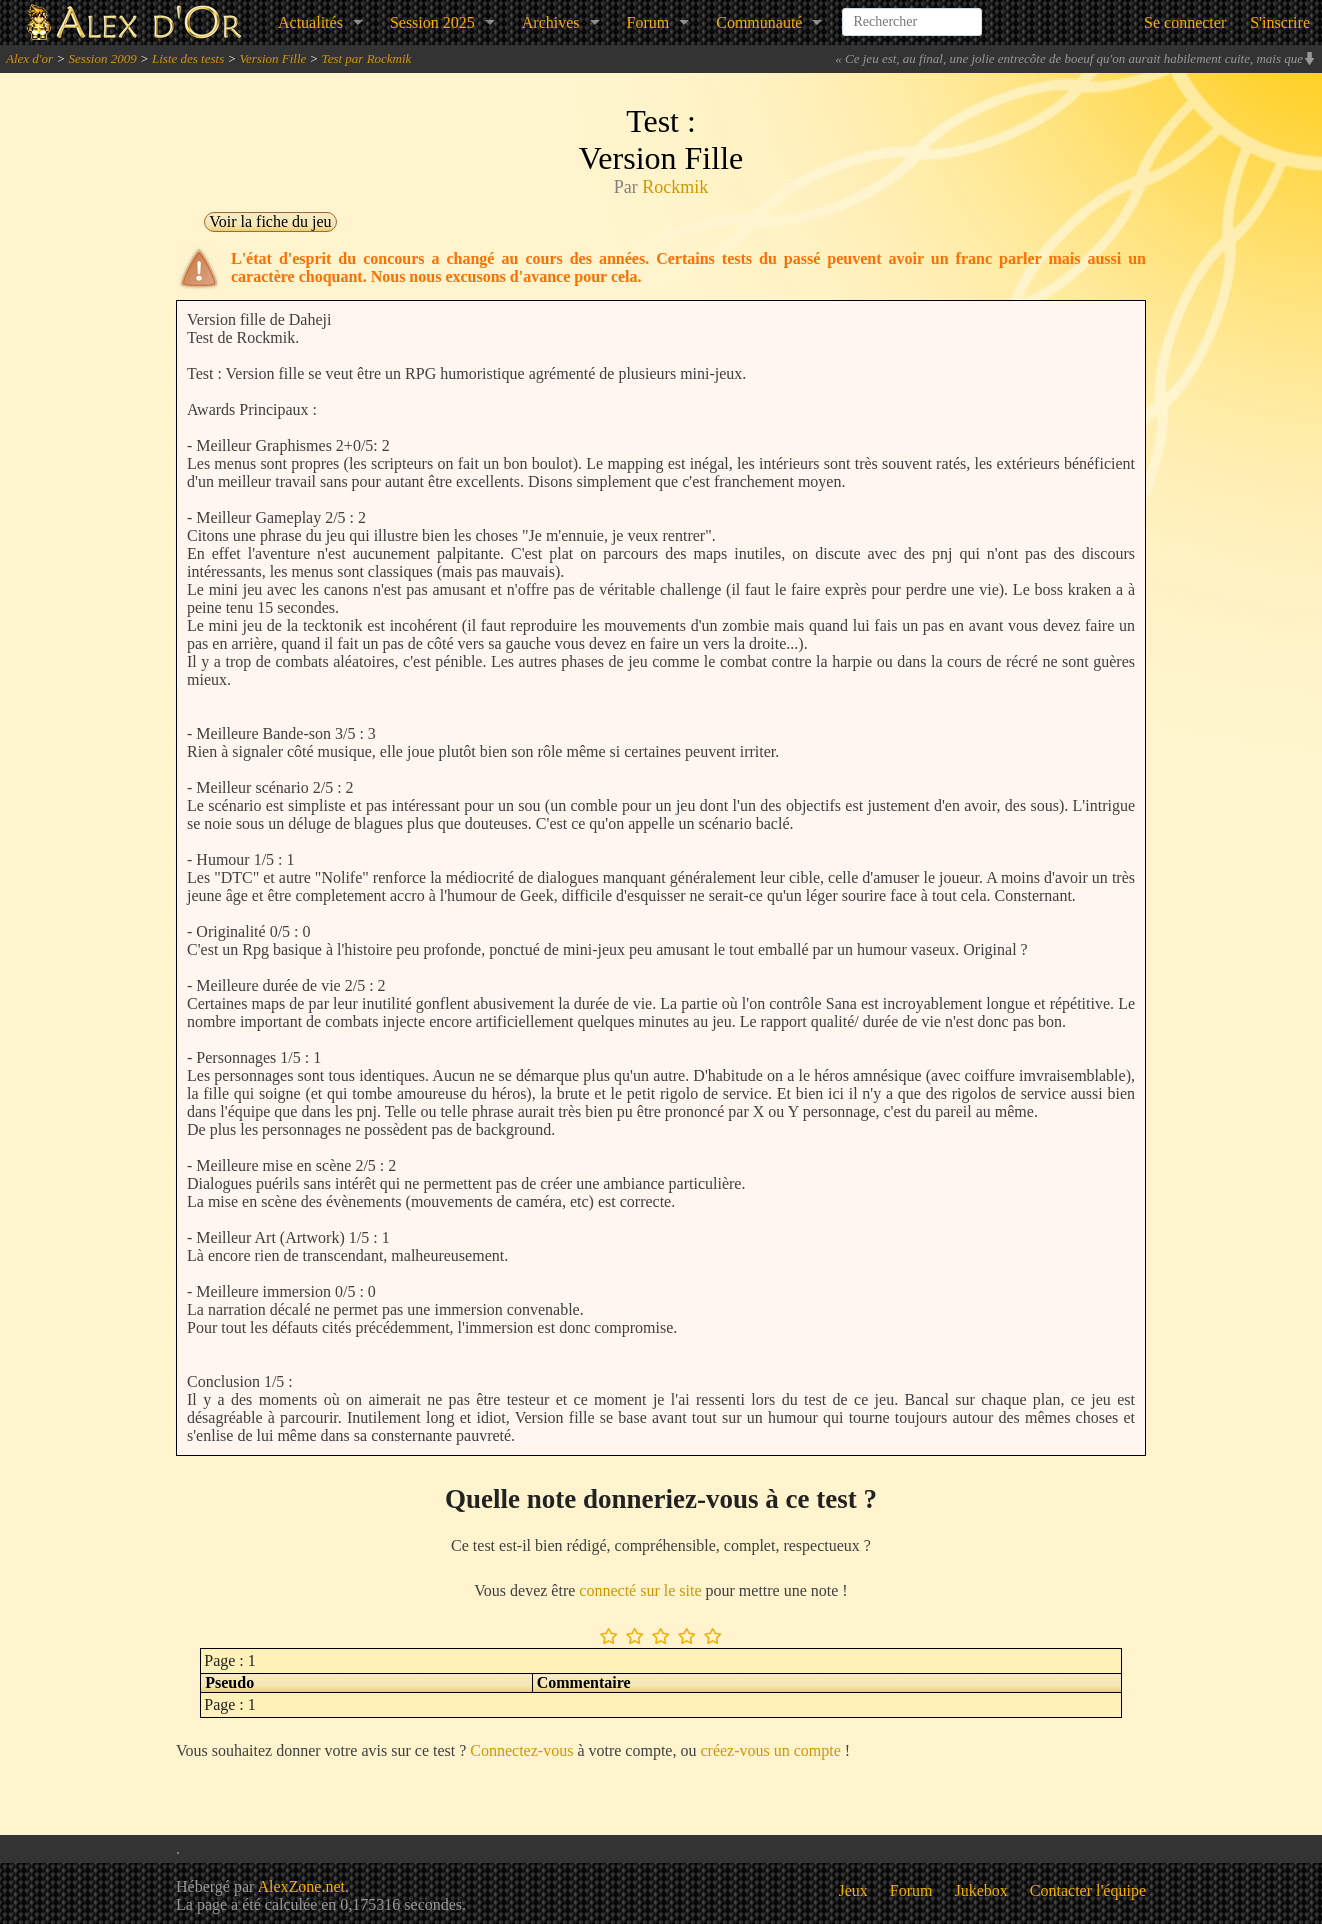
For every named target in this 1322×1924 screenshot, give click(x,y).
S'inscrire (1280, 22)
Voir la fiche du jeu (270, 221)
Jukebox (981, 1890)
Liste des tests (188, 58)
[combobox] (912, 14)
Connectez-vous (521, 1750)
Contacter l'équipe (1088, 1890)
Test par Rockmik (367, 58)
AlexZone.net (301, 1886)
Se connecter (1185, 22)
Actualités (310, 22)
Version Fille (273, 58)
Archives (551, 22)
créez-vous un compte (770, 1750)
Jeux (853, 1890)
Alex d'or (29, 58)
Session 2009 (102, 58)
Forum (648, 22)
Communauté (759, 22)
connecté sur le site (640, 1590)
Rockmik (675, 187)
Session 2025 (432, 22)
